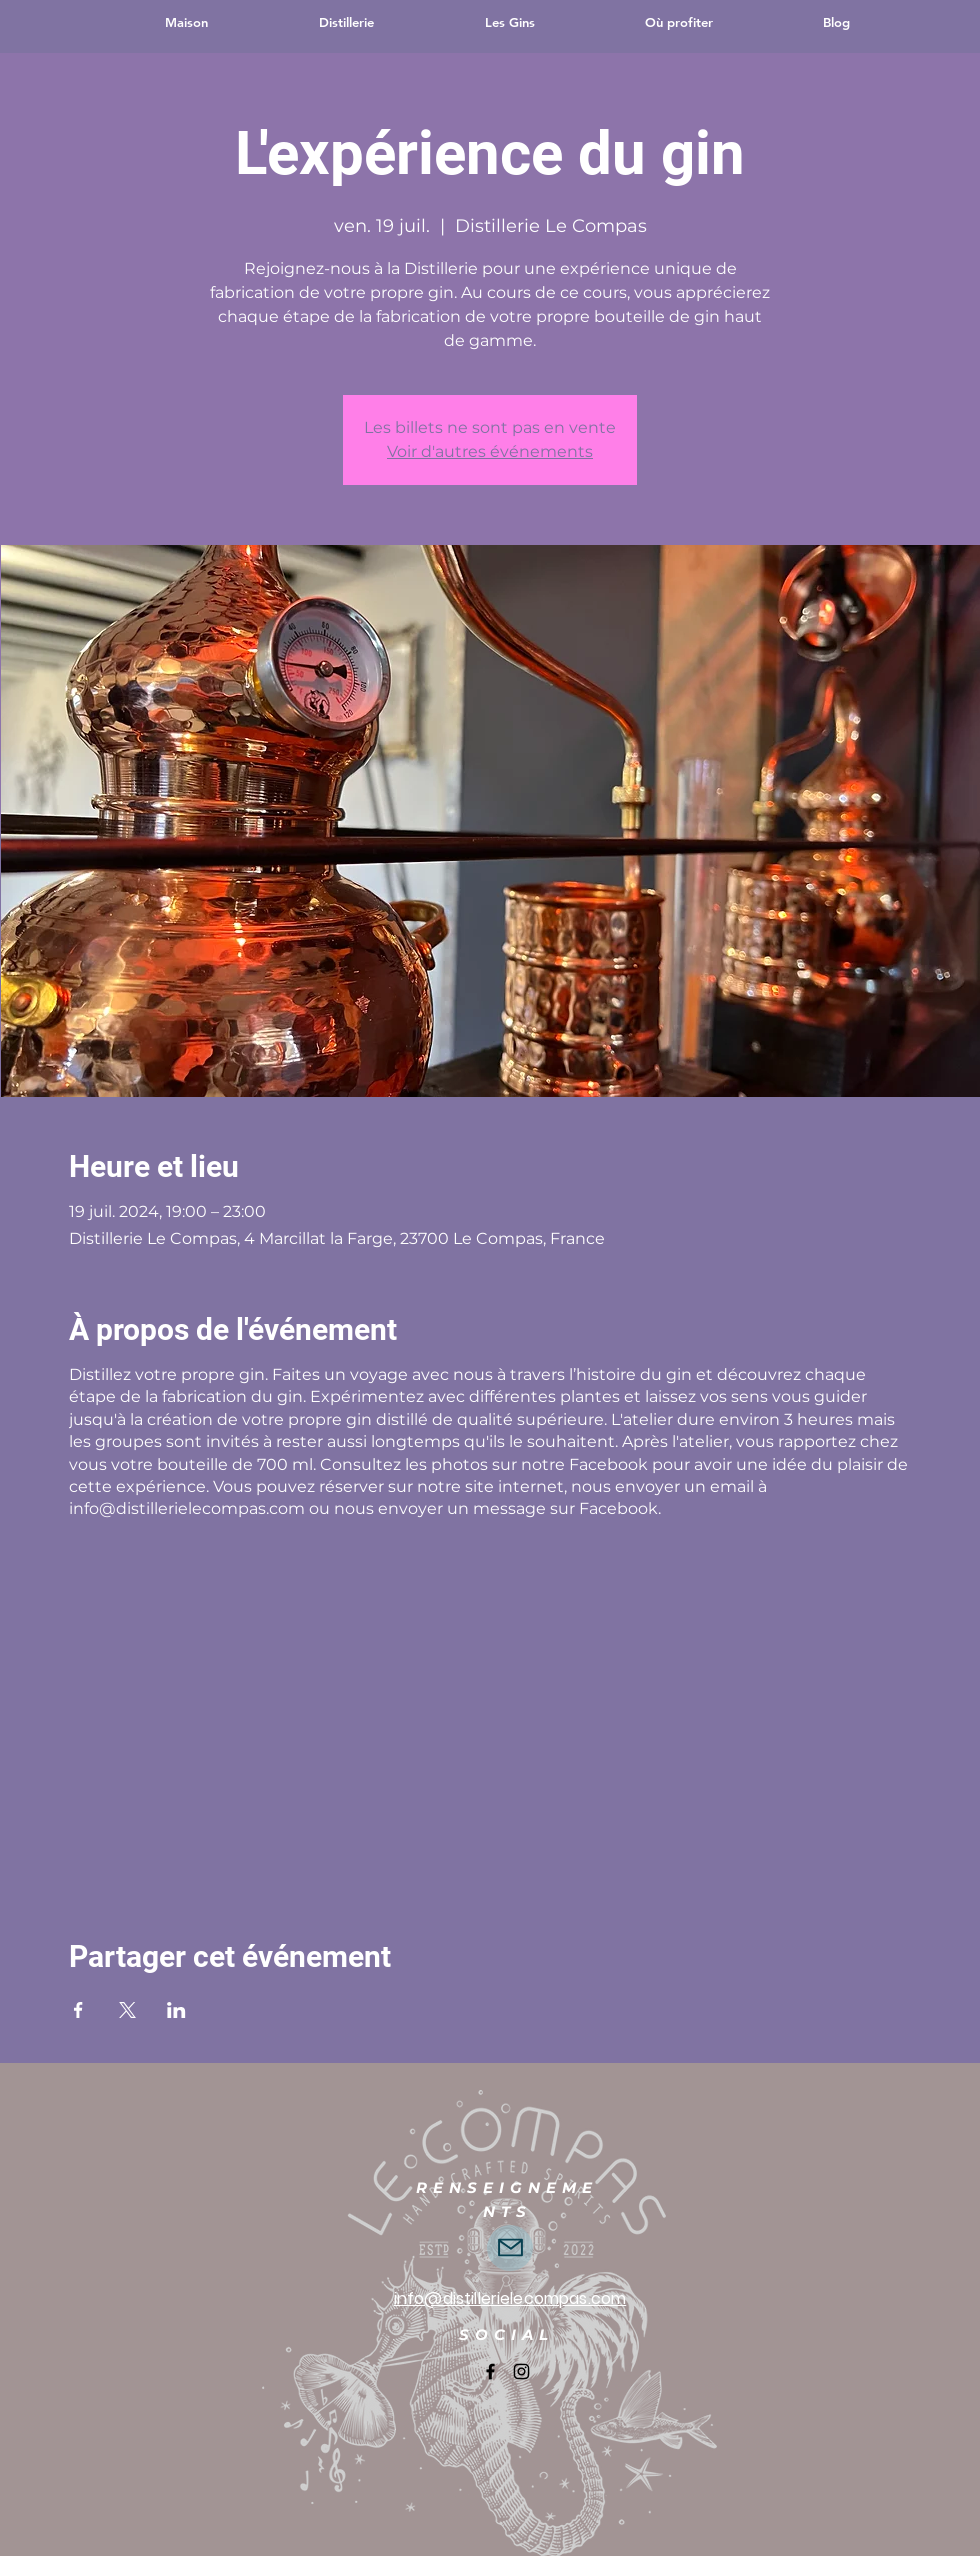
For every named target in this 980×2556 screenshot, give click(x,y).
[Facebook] (490, 2371)
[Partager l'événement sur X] (127, 2010)
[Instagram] (521, 2371)
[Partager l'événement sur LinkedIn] (176, 2010)
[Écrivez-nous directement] (510, 2248)
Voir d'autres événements (490, 451)
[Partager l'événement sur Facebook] (78, 2010)
